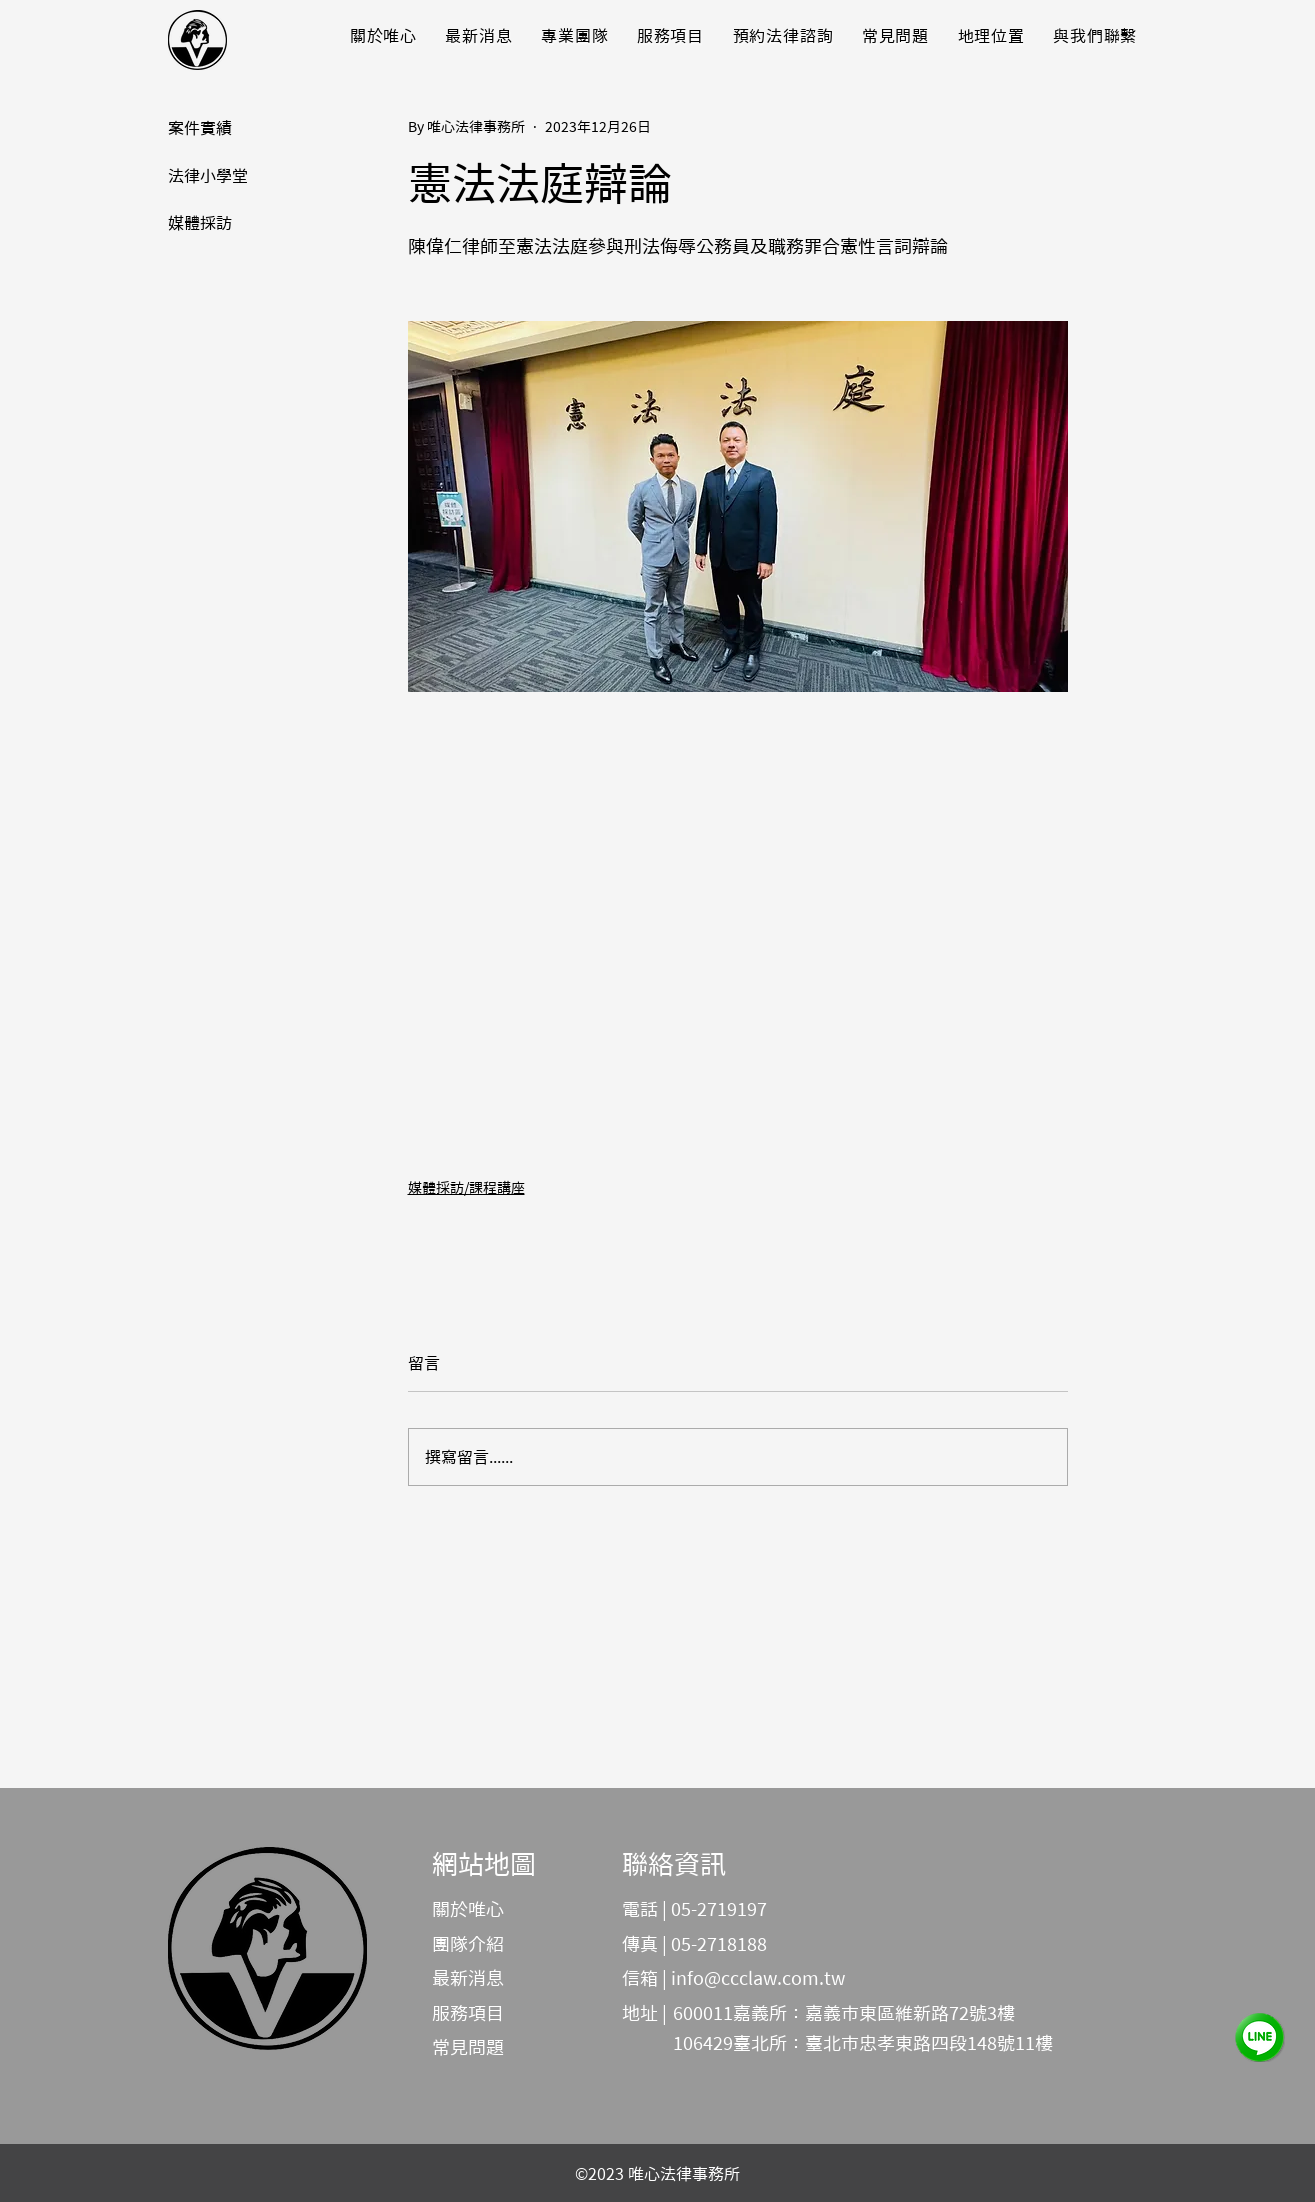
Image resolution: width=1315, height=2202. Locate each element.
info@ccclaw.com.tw (758, 1978)
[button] (479, 35)
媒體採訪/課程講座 (466, 1188)
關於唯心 (468, 1909)
